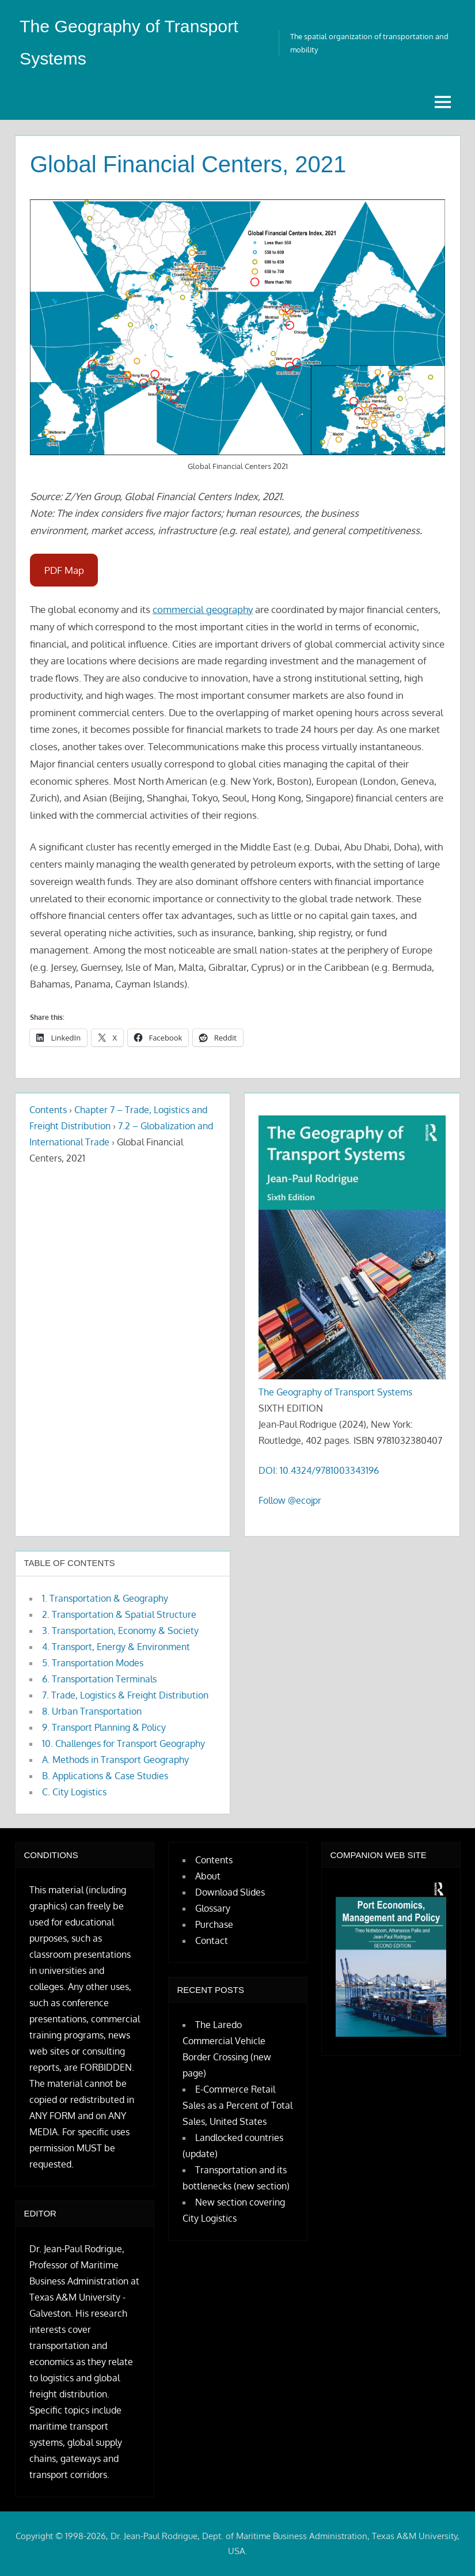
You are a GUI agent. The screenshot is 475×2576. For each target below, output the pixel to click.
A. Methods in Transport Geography (115, 1759)
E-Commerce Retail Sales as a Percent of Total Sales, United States (237, 2105)
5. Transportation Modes (92, 1663)
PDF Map (64, 570)
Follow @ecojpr (290, 1500)
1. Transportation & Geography (105, 1598)
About (208, 1876)
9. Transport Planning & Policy (104, 1727)
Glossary (212, 1908)
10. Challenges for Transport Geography (123, 1743)
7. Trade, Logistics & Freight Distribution (125, 1695)
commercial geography (203, 609)
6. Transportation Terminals (99, 1679)
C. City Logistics (74, 1792)
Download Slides (230, 1892)
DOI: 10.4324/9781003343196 (319, 1470)
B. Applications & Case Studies (105, 1775)
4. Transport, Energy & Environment (116, 1646)
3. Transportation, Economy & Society (120, 1630)
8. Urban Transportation (92, 1711)
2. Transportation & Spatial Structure (119, 1614)
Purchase (214, 1924)
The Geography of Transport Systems (335, 1392)
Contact (211, 1940)
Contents (48, 1109)
